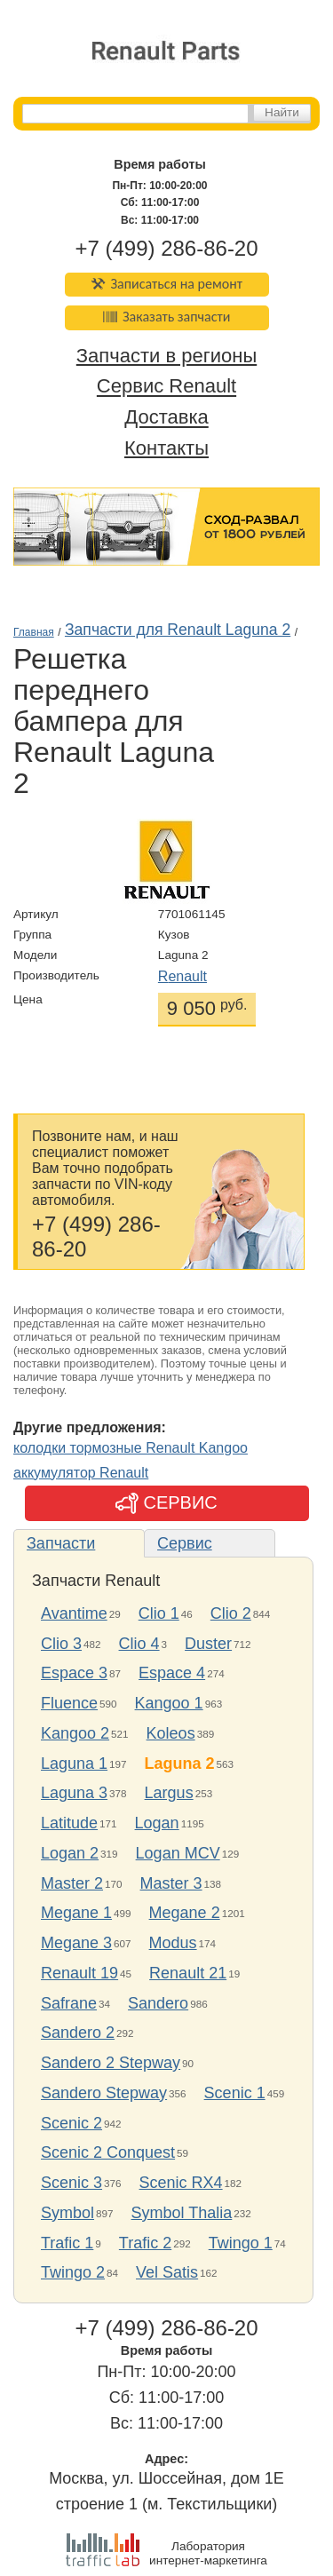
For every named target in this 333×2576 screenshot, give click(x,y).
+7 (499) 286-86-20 (166, 248)
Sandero (158, 2003)
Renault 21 (187, 1973)
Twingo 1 (241, 2243)
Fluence (69, 1703)
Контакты (166, 448)
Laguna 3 (74, 1793)
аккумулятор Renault (80, 1472)
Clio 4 (139, 1644)
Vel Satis (167, 2272)
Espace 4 (172, 1673)
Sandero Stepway (104, 2093)
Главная (33, 632)
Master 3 (171, 1883)
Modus (173, 1943)
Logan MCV (178, 1853)
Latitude (69, 1823)
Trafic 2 (145, 2243)
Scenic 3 (71, 2183)
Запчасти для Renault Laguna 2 (177, 629)
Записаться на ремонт (166, 283)
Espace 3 (74, 1673)
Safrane (69, 2003)
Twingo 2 (73, 2272)
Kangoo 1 (169, 1703)
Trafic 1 (67, 2243)
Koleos (171, 1733)
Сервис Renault (166, 387)
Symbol (67, 2213)
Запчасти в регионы (166, 356)
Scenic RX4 (181, 2183)
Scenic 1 (235, 2093)
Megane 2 (184, 1913)
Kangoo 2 (75, 1733)
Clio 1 (159, 1613)
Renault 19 (79, 1973)
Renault (182, 976)
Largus (169, 1793)
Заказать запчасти (167, 316)
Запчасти (61, 1543)
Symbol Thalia (182, 2213)
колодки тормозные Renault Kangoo (130, 1447)
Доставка (166, 418)
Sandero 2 (78, 2032)
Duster (208, 1644)
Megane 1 (76, 1913)
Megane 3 (76, 1943)
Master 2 (72, 1883)
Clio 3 (61, 1644)
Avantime (74, 1613)
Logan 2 (70, 1853)
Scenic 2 (71, 2123)
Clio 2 (230, 1613)
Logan (157, 1823)
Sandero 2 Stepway (110, 2063)
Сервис (184, 1543)
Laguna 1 (74, 1763)
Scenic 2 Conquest (108, 2152)
